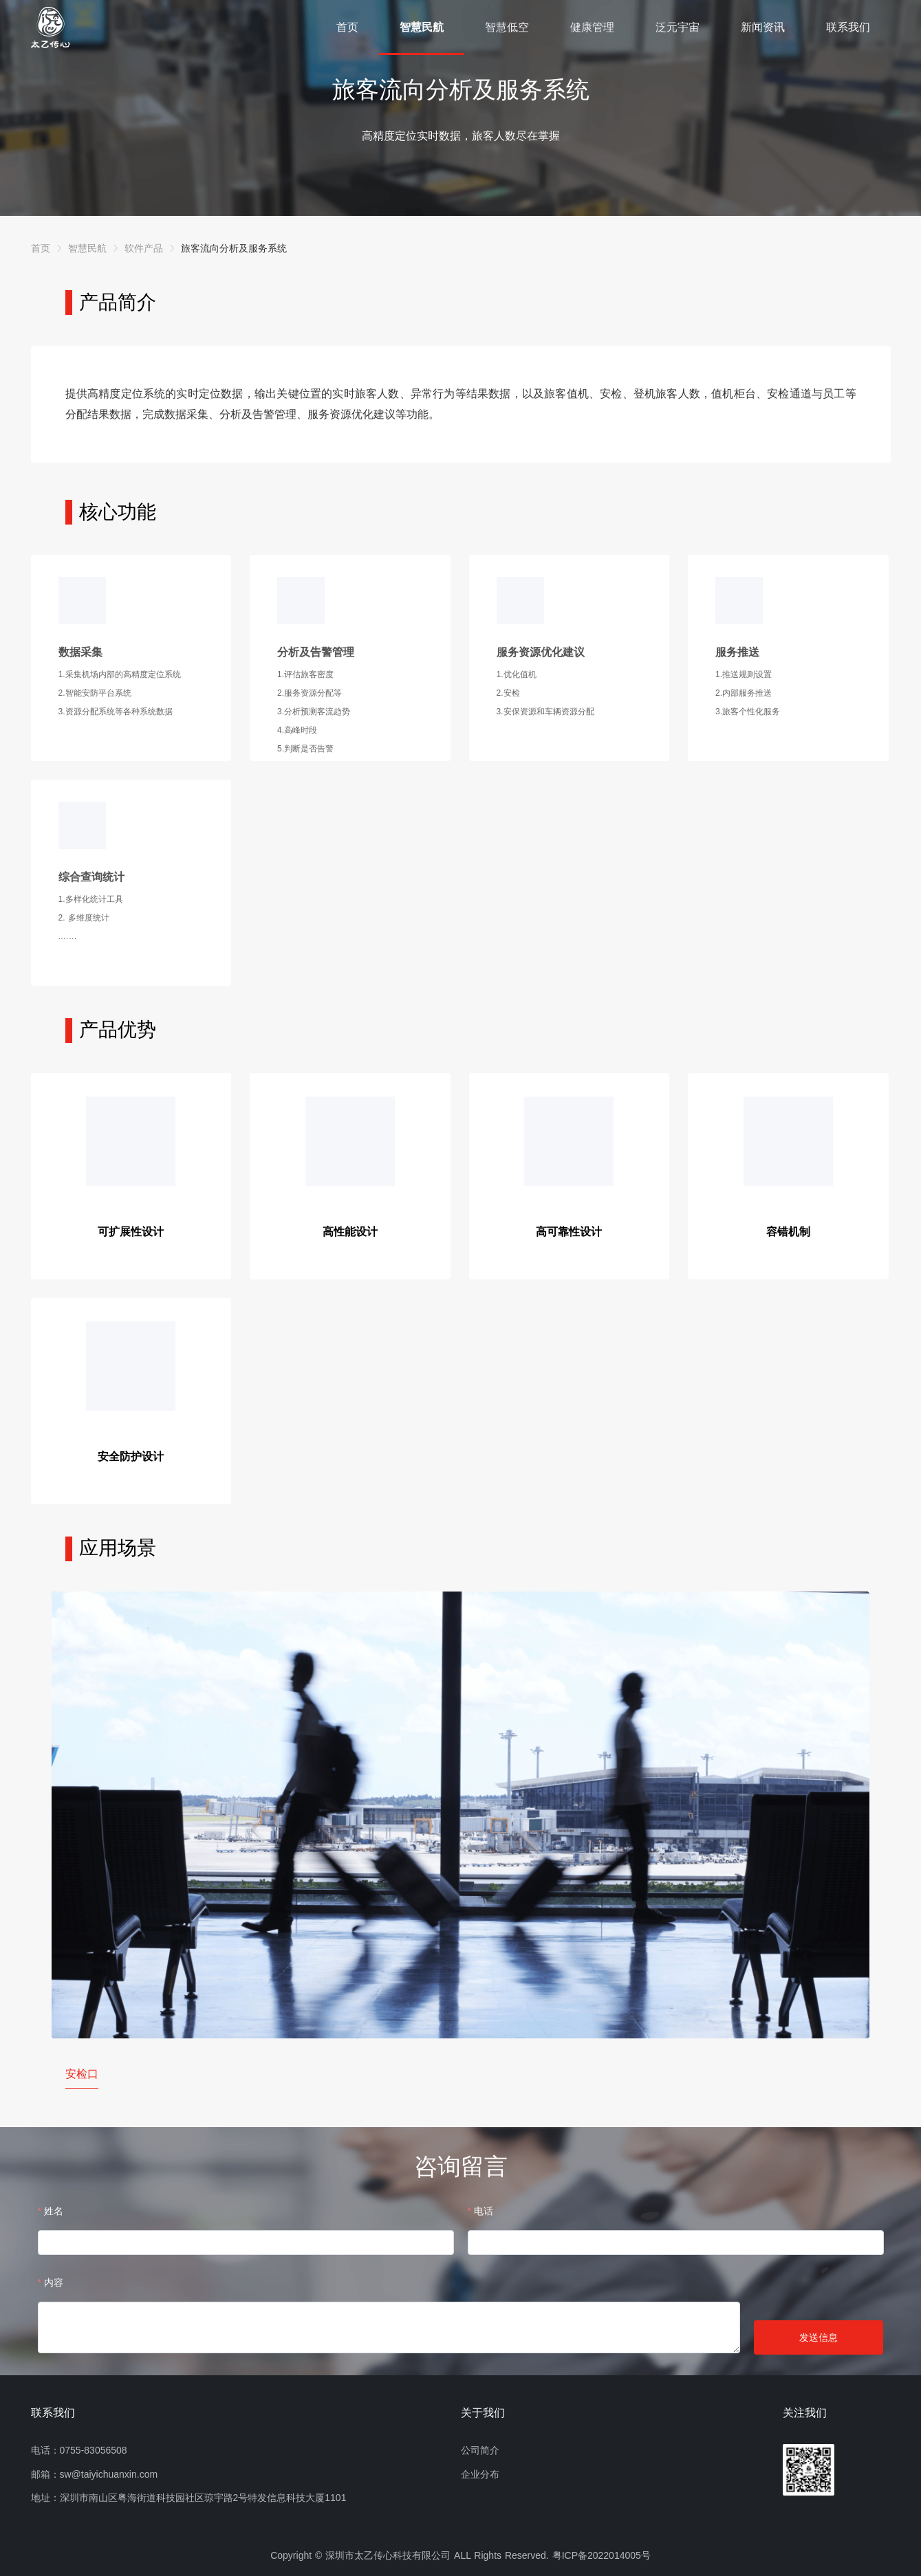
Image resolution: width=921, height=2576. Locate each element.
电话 (483, 2210)
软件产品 (143, 248)
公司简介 (480, 2450)
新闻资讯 (763, 27)
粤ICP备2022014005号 (601, 2555)
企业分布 (480, 2474)
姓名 (53, 2210)
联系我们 (848, 27)
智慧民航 (422, 27)
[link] (40, 248)
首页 (347, 27)
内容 (53, 2282)
